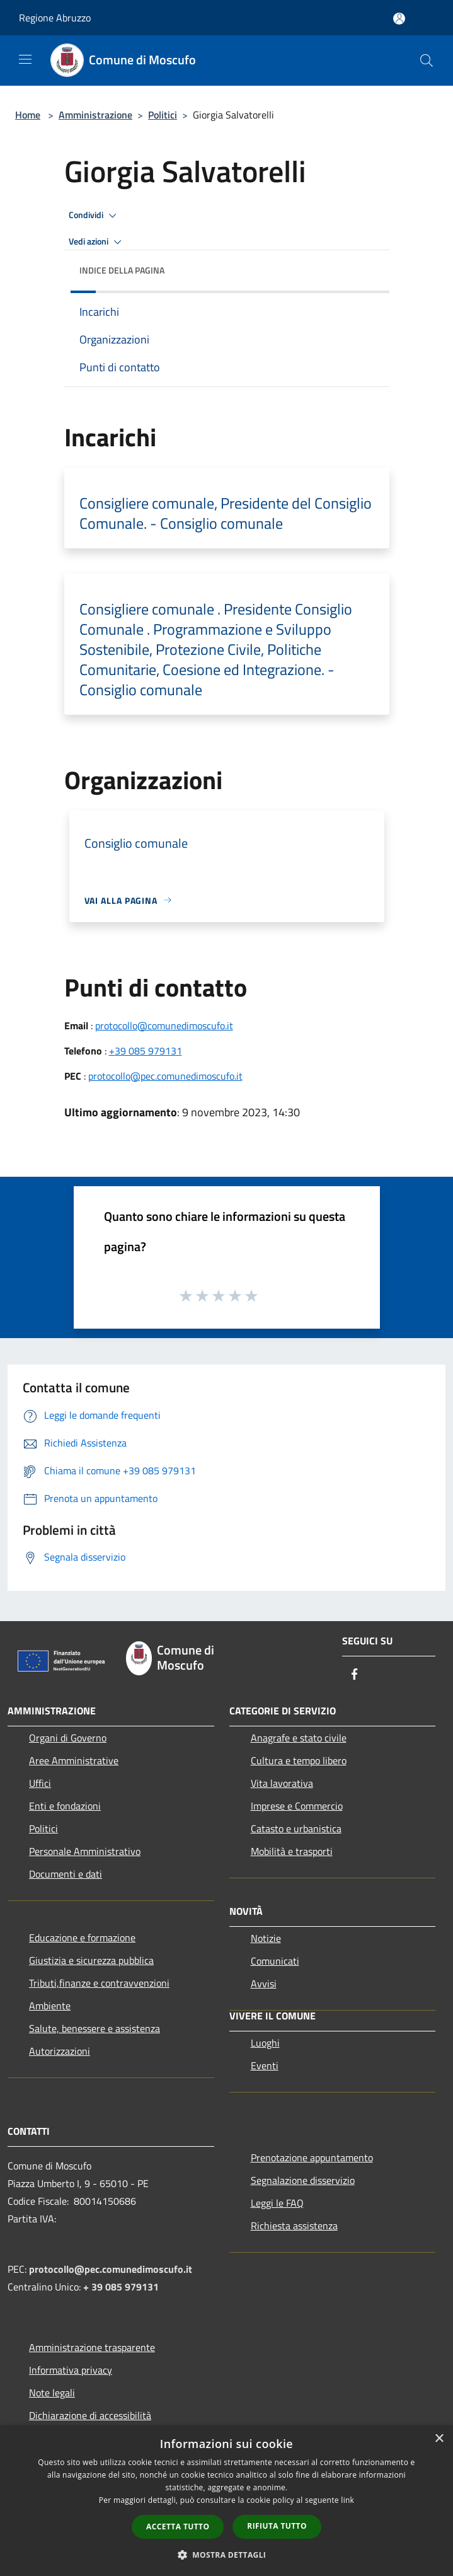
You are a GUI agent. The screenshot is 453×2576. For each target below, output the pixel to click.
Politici (162, 114)
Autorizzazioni (59, 2051)
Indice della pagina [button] (121, 270)
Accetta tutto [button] (177, 2526)
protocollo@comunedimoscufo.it (164, 1025)
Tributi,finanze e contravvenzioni (99, 1982)
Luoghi (265, 2042)
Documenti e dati (65, 1873)
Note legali (52, 2392)
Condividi (94, 215)
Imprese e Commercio (297, 1805)
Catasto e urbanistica (296, 1828)
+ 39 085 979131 (121, 2286)
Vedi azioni (97, 242)
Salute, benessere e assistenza (94, 2028)
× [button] (439, 2439)
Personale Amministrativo (84, 1851)
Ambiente (50, 2005)
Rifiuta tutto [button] (277, 2526)
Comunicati (275, 1960)
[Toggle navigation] (25, 59)
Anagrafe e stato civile (299, 1737)
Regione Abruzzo (55, 17)
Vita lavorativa (282, 1783)
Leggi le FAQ (277, 2202)
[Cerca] (426, 60)
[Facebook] (354, 1675)
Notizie (266, 1938)
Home (27, 114)
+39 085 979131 (145, 1050)
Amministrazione (95, 114)
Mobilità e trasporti (292, 1851)
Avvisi (264, 1983)
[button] (227, 2554)
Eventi (264, 2065)
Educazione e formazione (82, 1937)
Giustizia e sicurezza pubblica (91, 1960)
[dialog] (226, 2500)
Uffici (40, 1783)
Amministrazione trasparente (92, 2347)
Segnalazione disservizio (303, 2180)
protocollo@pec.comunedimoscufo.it (165, 1075)
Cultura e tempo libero (299, 1760)
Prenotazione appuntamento (312, 2157)
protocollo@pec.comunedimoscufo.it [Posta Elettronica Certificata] (110, 2269)
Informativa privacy (70, 2369)
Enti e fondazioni (65, 1805)
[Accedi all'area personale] (399, 18)
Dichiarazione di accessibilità (90, 2415)
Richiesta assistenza (294, 2225)
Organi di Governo (67, 1737)
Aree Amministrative (73, 1760)
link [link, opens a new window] (347, 2500)
